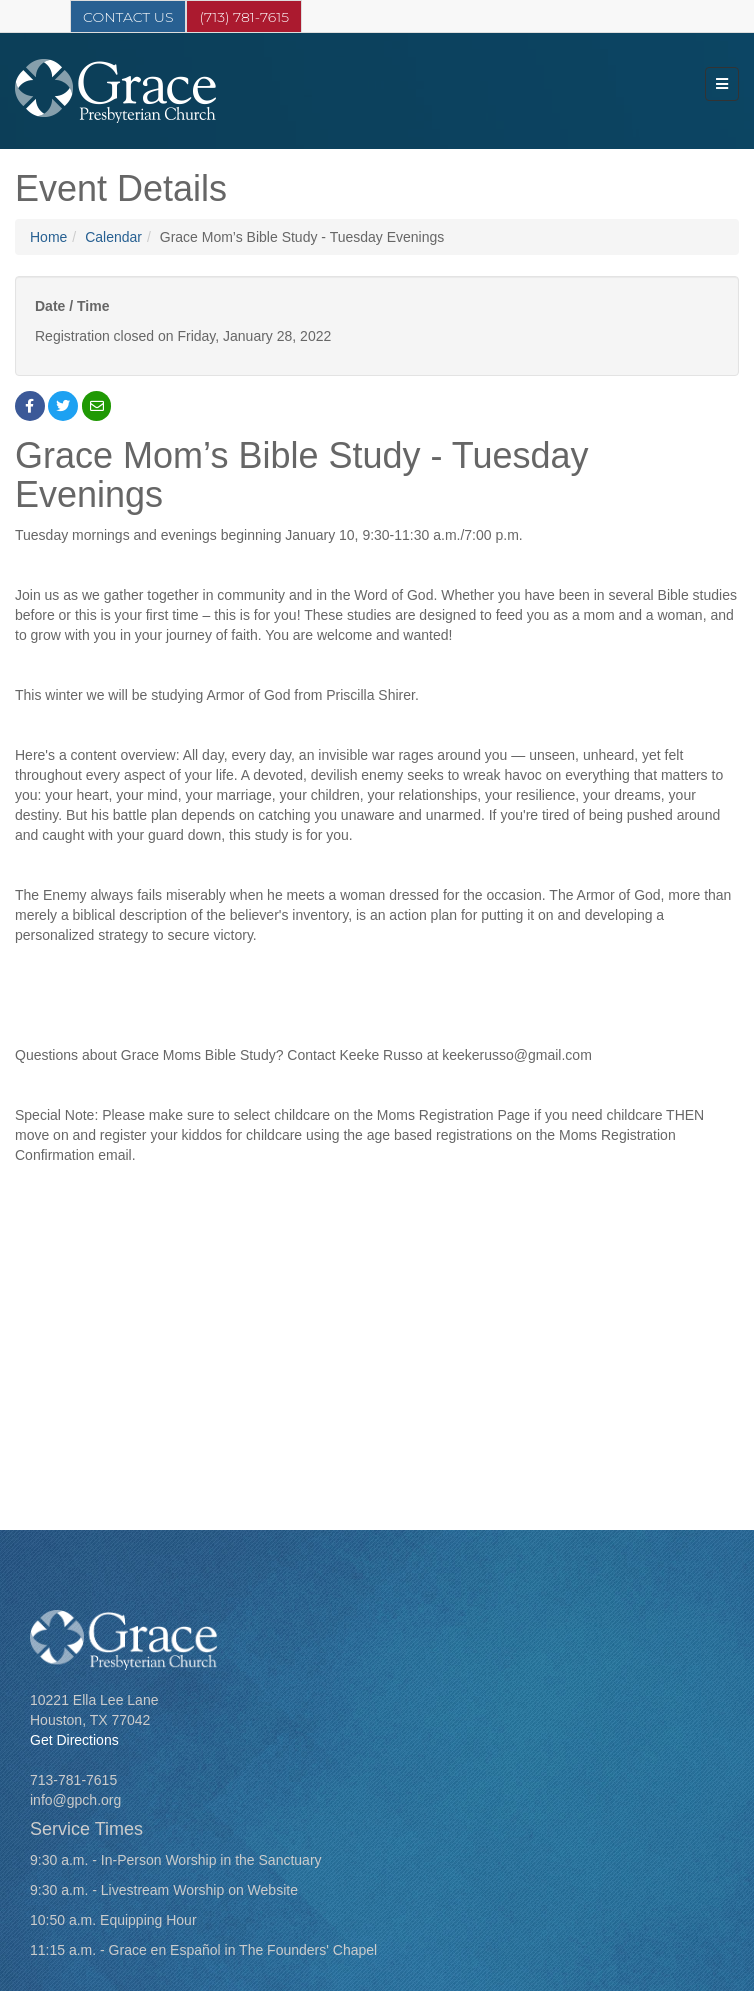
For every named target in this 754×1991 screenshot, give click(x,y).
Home (48, 237)
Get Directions (74, 1740)
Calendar (113, 237)
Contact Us (128, 17)
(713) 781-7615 (244, 17)
